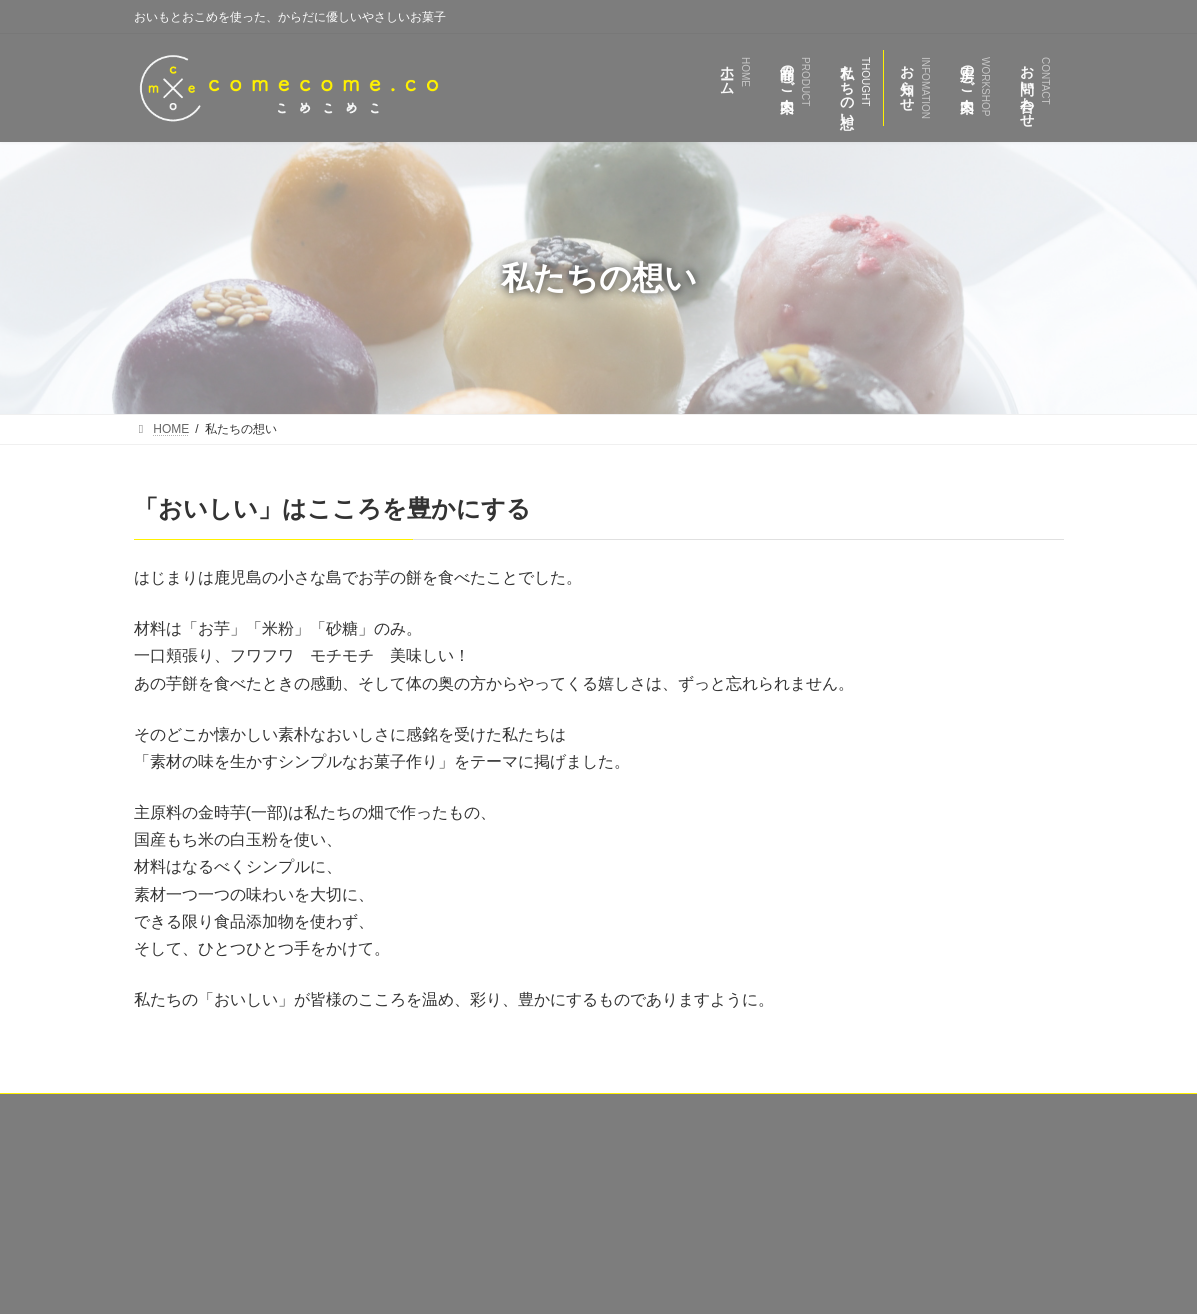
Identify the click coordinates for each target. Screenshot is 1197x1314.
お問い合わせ (848, 1112)
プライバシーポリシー (985, 1112)
